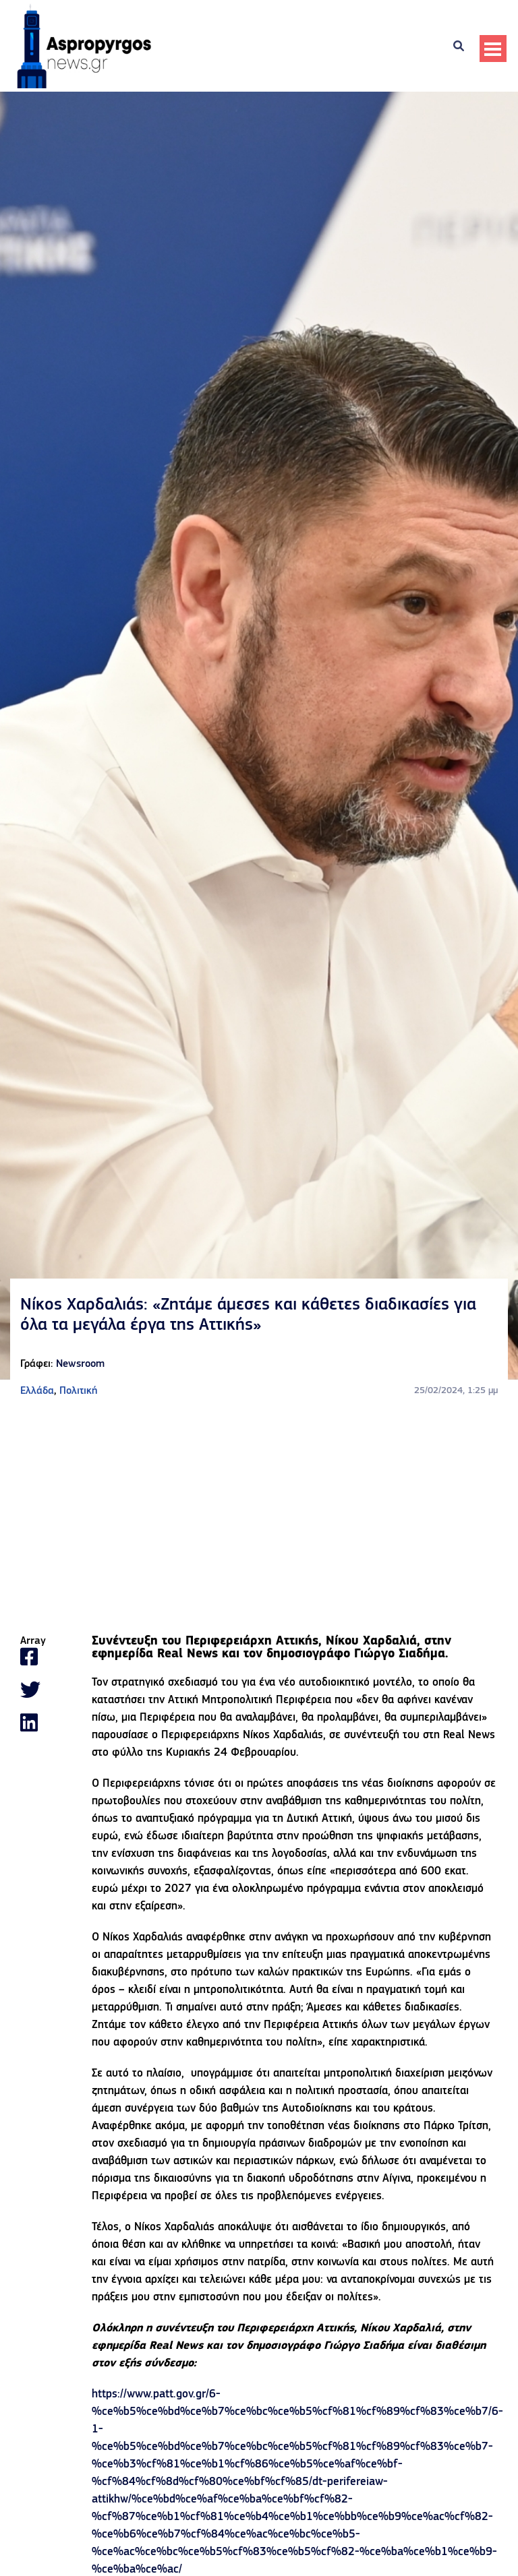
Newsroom (80, 1364)
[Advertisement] (259, 1517)
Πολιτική (78, 1391)
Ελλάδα (37, 1391)
